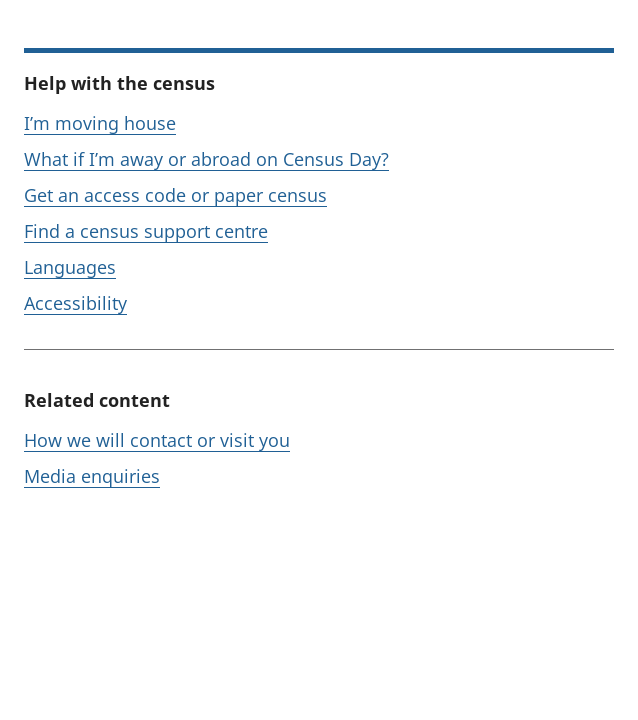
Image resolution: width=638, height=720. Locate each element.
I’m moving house (100, 123)
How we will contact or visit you (157, 440)
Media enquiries (92, 476)
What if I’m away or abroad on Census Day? (206, 159)
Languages (70, 267)
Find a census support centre (146, 231)
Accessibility (75, 303)
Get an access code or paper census (175, 195)
